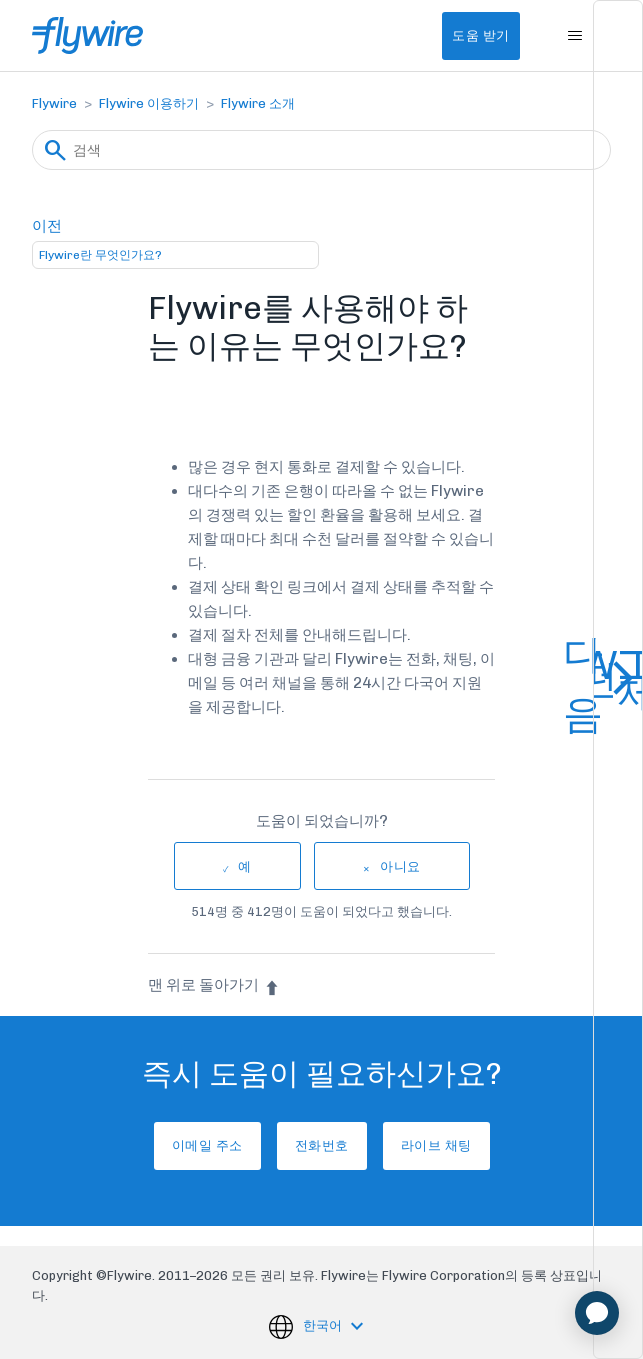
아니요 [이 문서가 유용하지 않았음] (400, 866)
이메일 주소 (207, 1145)
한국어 (324, 1325)
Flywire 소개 (258, 103)
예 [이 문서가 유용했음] (245, 866)
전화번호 (322, 1145)
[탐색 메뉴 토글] (575, 36)
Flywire (54, 103)
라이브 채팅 (436, 1145)
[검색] (321, 150)
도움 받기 (481, 35)
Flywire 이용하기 (149, 103)
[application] (597, 1313)
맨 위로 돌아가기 (214, 985)
